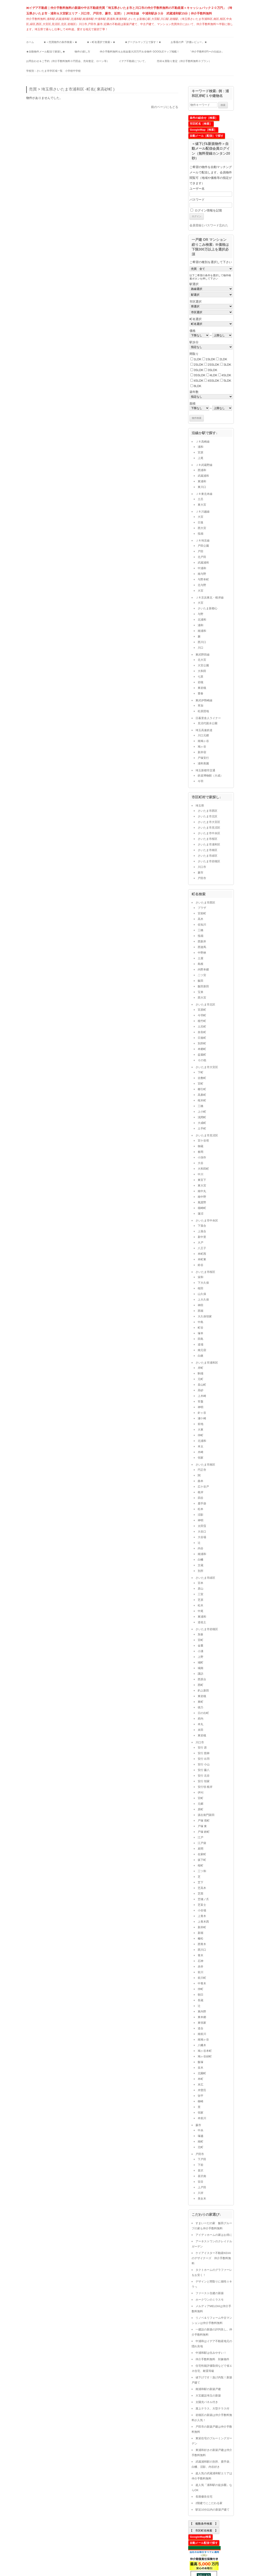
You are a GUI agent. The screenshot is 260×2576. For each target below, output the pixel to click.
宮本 (200, 1583)
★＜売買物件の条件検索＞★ (60, 42)
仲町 (200, 1435)
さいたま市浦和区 (209, 844)
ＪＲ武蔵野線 (204, 465)
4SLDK (226, 375)
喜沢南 (202, 2176)
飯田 (200, 980)
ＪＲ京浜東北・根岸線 (210, 597)
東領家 (202, 2022)
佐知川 (202, 924)
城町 (200, 1662)
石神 (200, 1961)
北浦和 (202, 619)
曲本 (200, 1481)
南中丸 (202, 1191)
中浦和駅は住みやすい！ (211, 2352)
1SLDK (210, 359)
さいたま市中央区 (209, 833)
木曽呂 (202, 2090)
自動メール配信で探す (204, 2542)
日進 (200, 522)
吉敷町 (202, 1078)
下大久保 (203, 1282)
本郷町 (202, 1049)
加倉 (200, 1634)
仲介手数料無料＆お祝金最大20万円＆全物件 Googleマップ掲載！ (140, 51)
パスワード (197, 199)
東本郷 (202, 2017)
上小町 (202, 1111)
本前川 (202, 2118)
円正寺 (202, 1469)
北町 (200, 2147)
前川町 (202, 1977)
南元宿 (202, 1350)
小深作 (202, 1157)
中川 (200, 1174)
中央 (200, 2130)
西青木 (202, 1944)
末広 (200, 2084)
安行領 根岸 (205, 1786)
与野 (200, 614)
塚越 (200, 2136)
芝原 (200, 1599)
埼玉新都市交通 (205, 770)
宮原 (200, 452)
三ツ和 (202, 1871)
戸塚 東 (202, 1826)
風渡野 (202, 1202)
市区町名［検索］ (201, 123)
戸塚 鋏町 (204, 1831)
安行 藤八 (204, 1770)
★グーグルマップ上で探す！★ (143, 42)
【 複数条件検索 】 (204, 2523)
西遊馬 (202, 947)
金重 (200, 1645)
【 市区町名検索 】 (204, 2530)
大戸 (200, 1242)
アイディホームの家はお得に (214, 2234)
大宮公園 (203, 665)
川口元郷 (203, 735)
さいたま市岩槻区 (209, 861)
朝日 (200, 1994)
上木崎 (202, 1396)
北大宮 (202, 659)
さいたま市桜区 (207, 838)
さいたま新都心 (207, 608)
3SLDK (198, 370)
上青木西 (203, 1921)
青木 (200, 1955)
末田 (200, 1729)
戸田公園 (203, 545)
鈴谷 (200, 1265)
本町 (200, 2078)
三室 (200, 1594)
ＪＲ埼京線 (203, 540)
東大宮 (202, 504)
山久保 (202, 1294)
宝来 (200, 992)
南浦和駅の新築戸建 (208, 2389)
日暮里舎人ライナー (208, 718)
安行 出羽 (204, 1758)
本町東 (202, 1259)
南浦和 (202, 630)
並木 (200, 2067)
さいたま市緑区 (207, 855)
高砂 (200, 1390)
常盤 (200, 1401)
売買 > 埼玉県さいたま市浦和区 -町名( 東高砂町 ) (72, 89)
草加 (200, 705)
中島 (200, 1322)
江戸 (200, 1837)
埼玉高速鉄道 (204, 730)
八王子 (202, 1248)
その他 (202, 1060)
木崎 (200, 1452)
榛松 (200, 1938)
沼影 (200, 1514)
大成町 (202, 1122)
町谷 (200, 1327)
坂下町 (202, 1859)
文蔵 (200, 1565)
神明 (200, 1407)
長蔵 (200, 2000)
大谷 (200, 1163)
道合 (200, 2028)
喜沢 (200, 2170)
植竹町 (202, 1021)
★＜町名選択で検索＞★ (101, 42)
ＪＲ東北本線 (204, 494)
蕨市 (200, 872)
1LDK (197, 359)
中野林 (202, 952)
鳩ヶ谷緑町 (205, 2056)
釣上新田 (203, 1690)
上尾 (200, 458)
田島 (200, 1338)
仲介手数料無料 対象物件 (212, 2359)
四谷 (200, 1497)
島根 (200, 964)
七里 (200, 676)
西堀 (200, 1310)
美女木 (202, 2198)
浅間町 (202, 1117)
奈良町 (202, 1032)
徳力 (200, 1707)
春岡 (200, 1151)
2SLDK (198, 364)
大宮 (200, 516)
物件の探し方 (82, 51)
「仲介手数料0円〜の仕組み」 (206, 51)
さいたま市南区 (207, 850)
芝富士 (202, 1904)
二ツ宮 (202, 975)
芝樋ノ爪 (203, 1899)
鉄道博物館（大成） (210, 775)
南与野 (202, 573)
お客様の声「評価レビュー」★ (189, 42)
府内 (200, 1718)
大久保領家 (205, 1316)
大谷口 (202, 1531)
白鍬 (200, 1355)
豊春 (200, 693)
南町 (200, 2141)
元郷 (200, 1803)
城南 (200, 1668)
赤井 (200, 1966)
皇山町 (202, 1384)
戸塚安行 (203, 757)
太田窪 (202, 1526)
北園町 (202, 2073)
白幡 (200, 1559)
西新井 (202, 941)
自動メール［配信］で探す (206, 135)
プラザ (202, 907)
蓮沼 (200, 1213)
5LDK (227, 380)
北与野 (202, 585)
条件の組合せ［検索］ (204, 117)
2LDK (223, 359)
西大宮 (202, 528)
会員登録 (195, 225)
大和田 (202, 671)
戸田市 (202, 878)
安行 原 (202, 1747)
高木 (200, 919)
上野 (200, 1656)
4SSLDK (213, 380)
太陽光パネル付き (207, 2402)
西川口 (202, 642)
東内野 (202, 2011)
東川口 (202, 487)
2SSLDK (213, 364)
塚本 (200, 1333)
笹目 (200, 2181)
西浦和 (202, 470)
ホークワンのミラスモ (210, 2299)
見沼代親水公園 (207, 723)
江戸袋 (202, 1843)
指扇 (200, 533)
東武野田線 (203, 654)
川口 (200, 647)
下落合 (202, 1225)
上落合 (202, 1231)
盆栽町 (202, 1054)
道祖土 (202, 1622)
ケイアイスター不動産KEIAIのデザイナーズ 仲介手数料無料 (211, 2258)
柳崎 (200, 2101)
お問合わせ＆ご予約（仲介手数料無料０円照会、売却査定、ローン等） (67, 61)
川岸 (200, 2193)
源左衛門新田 (206, 1815)
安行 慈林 (204, 1753)
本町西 (202, 1253)
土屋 (200, 958)
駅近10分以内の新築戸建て (213, 2509)
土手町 (202, 1128)
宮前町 (202, 913)
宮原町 (202, 1009)
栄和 (200, 1277)
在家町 (202, 1854)
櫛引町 (202, 1089)
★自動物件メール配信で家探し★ (45, 51)
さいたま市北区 (207, 816)
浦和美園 (203, 763)
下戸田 (202, 2159)
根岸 (200, 1492)
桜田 (200, 1288)
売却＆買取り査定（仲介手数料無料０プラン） (184, 61)
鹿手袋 (202, 1503)
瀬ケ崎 (202, 1418)
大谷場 (202, 1537)
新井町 (202, 1927)
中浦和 (202, 568)
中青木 (202, 1983)
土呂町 (202, 1026)
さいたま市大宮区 (209, 822)
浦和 (200, 446)
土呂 (200, 499)
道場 (200, 1344)
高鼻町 (202, 1094)
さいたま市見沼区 (209, 827)
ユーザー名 (197, 188)
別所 (200, 1570)
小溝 (200, 1651)
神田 (200, 1305)
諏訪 (200, 1673)
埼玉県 (200, 805)
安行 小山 (204, 1764)
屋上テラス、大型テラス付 (212, 2408)
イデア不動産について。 (133, 61)
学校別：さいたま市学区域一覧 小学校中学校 (53, 70)
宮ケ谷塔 (203, 1140)
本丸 (200, 1724)
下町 (200, 1072)
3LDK (227, 364)
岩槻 (200, 682)
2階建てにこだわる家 (209, 2503)
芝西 (200, 1893)
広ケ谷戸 (203, 1486)
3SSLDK (199, 375)
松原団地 (203, 711)
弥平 (200, 2095)
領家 (200, 1457)
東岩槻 (202, 687)
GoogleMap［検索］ (203, 129)
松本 (200, 1509)
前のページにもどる (164, 107)
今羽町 (202, 1015)
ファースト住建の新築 (210, 2293)
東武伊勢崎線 (204, 700)
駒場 (200, 1373)
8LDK (197, 386)
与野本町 (203, 579)
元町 (200, 1379)
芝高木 (202, 1888)
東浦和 (202, 481)
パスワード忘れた (216, 225)
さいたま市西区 (207, 810)
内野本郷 (203, 969)
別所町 (202, 1043)
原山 (200, 1588)
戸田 (200, 551)
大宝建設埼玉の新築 (208, 2395)
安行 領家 (204, 1781)
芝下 (200, 1882)
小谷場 (202, 1910)
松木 (200, 1605)
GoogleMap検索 (200, 2536)
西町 (200, 1685)
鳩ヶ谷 (202, 746)
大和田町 (203, 1168)
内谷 (200, 1548)
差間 (200, 1848)
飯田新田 (203, 986)
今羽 (200, 781)
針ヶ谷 (202, 1412)
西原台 (202, 1679)
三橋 (200, 930)
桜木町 (202, 1100)
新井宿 (202, 752)
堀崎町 (202, 1208)
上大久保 (203, 1299)
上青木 (202, 1916)
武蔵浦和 (203, 475)
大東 (200, 1429)
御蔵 (200, 1146)
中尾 (200, 1611)
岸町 (200, 1367)
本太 (200, 1446)
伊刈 (200, 1792)
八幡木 (202, 2045)
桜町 (200, 1865)
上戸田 (202, 2187)
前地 (200, 1424)
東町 (200, 1701)
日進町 (202, 1037)
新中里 (202, 1237)
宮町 (200, 1083)
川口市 (202, 867)
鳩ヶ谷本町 (205, 2050)
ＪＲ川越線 (203, 511)
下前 (200, 2164)
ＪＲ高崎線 (203, 441)
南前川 (202, 2034)
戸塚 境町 (204, 1820)
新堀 (200, 1932)
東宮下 (202, 1180)
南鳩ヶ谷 (203, 741)
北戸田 (202, 557)
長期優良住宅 (204, 2496)
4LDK (213, 375)
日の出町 (203, 1713)
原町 (200, 1809)
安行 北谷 (204, 1775)
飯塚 (200, 2062)
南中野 (202, 1196)
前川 (200, 1972)
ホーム (30, 42)
